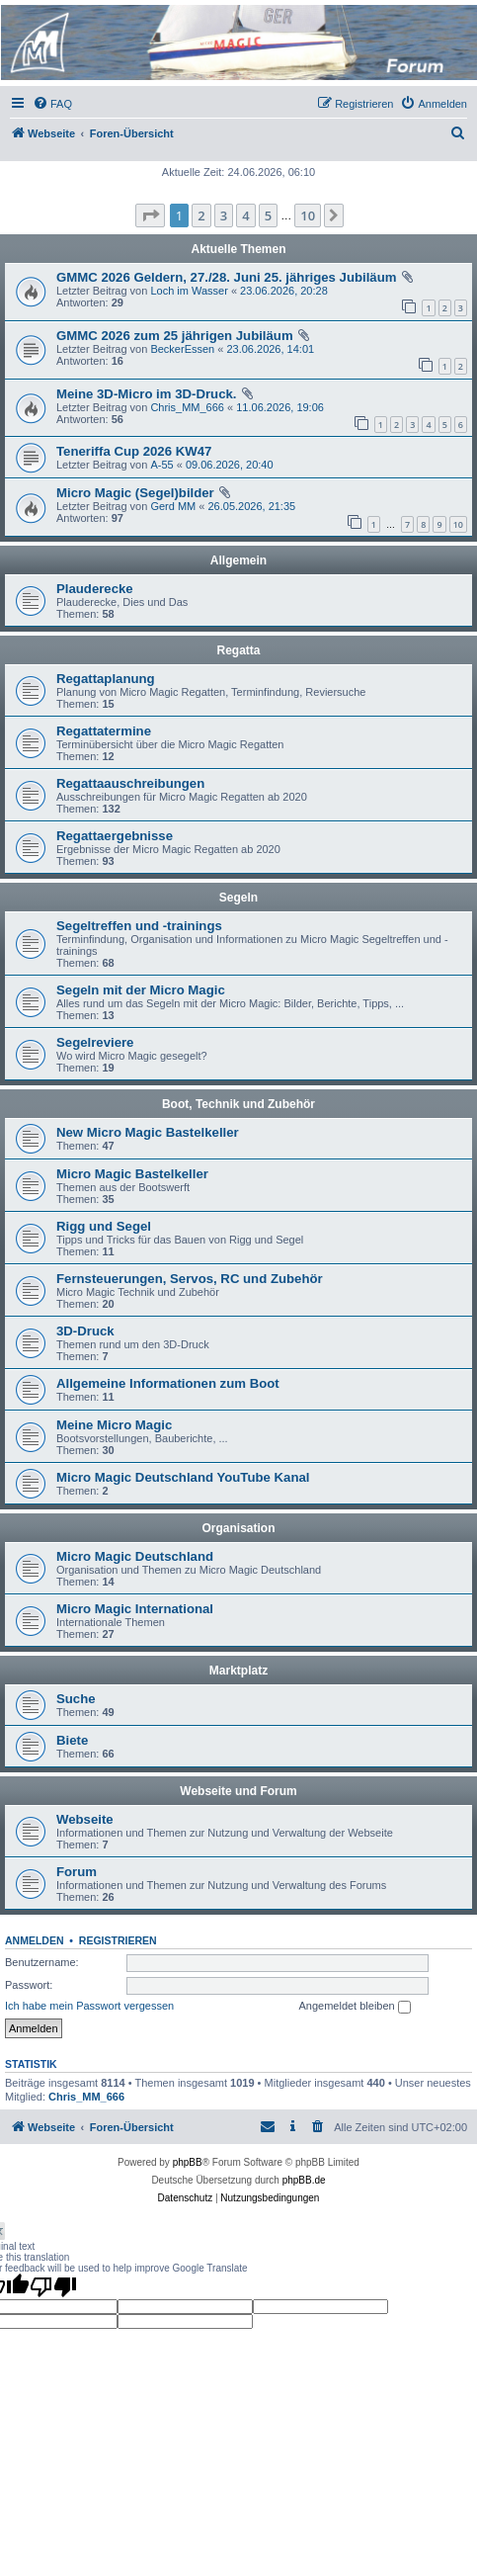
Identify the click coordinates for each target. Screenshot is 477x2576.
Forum (76, 1871)
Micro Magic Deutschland (134, 1556)
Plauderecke (94, 588)
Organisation (238, 1528)
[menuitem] (52, 104)
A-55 (161, 465)
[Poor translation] (53, 2286)
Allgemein (238, 560)
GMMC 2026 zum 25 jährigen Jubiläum (174, 335)
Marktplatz (238, 1670)
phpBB (187, 2162)
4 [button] (245, 215)
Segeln (238, 897)
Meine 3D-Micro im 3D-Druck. (146, 393)
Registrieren (118, 1940)
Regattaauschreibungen (130, 783)
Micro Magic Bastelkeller (132, 1173)
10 (458, 524)
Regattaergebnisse (114, 835)
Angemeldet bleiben (354, 2007)
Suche (76, 1698)
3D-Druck (85, 1331)
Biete (72, 1740)
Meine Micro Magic (114, 1424)
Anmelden (34, 1940)
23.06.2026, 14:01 (270, 349)
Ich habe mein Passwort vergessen (89, 2006)
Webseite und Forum (238, 1791)
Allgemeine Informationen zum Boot (167, 1383)
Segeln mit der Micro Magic (140, 990)
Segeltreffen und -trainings (139, 925)
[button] (150, 215)
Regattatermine (103, 731)
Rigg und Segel (103, 1226)
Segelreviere (94, 1042)
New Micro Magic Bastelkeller (147, 1132)
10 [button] (307, 215)
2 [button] (201, 215)
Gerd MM (173, 506)
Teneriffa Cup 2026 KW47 (133, 451)
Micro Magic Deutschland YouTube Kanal (182, 1477)
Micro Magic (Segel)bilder (135, 492)
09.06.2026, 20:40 (230, 465)
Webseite (85, 1819)
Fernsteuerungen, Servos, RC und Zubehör (189, 1278)
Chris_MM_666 (187, 407)
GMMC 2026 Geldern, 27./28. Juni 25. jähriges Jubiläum (226, 277)
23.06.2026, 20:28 (284, 291)
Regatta (238, 650)
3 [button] (223, 215)
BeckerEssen (182, 349)
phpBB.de (304, 2180)
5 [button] (268, 215)
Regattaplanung (105, 678)
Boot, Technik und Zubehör (238, 1104)
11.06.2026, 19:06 (280, 407)
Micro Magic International (134, 1608)
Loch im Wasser (188, 291)
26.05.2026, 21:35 (251, 506)
